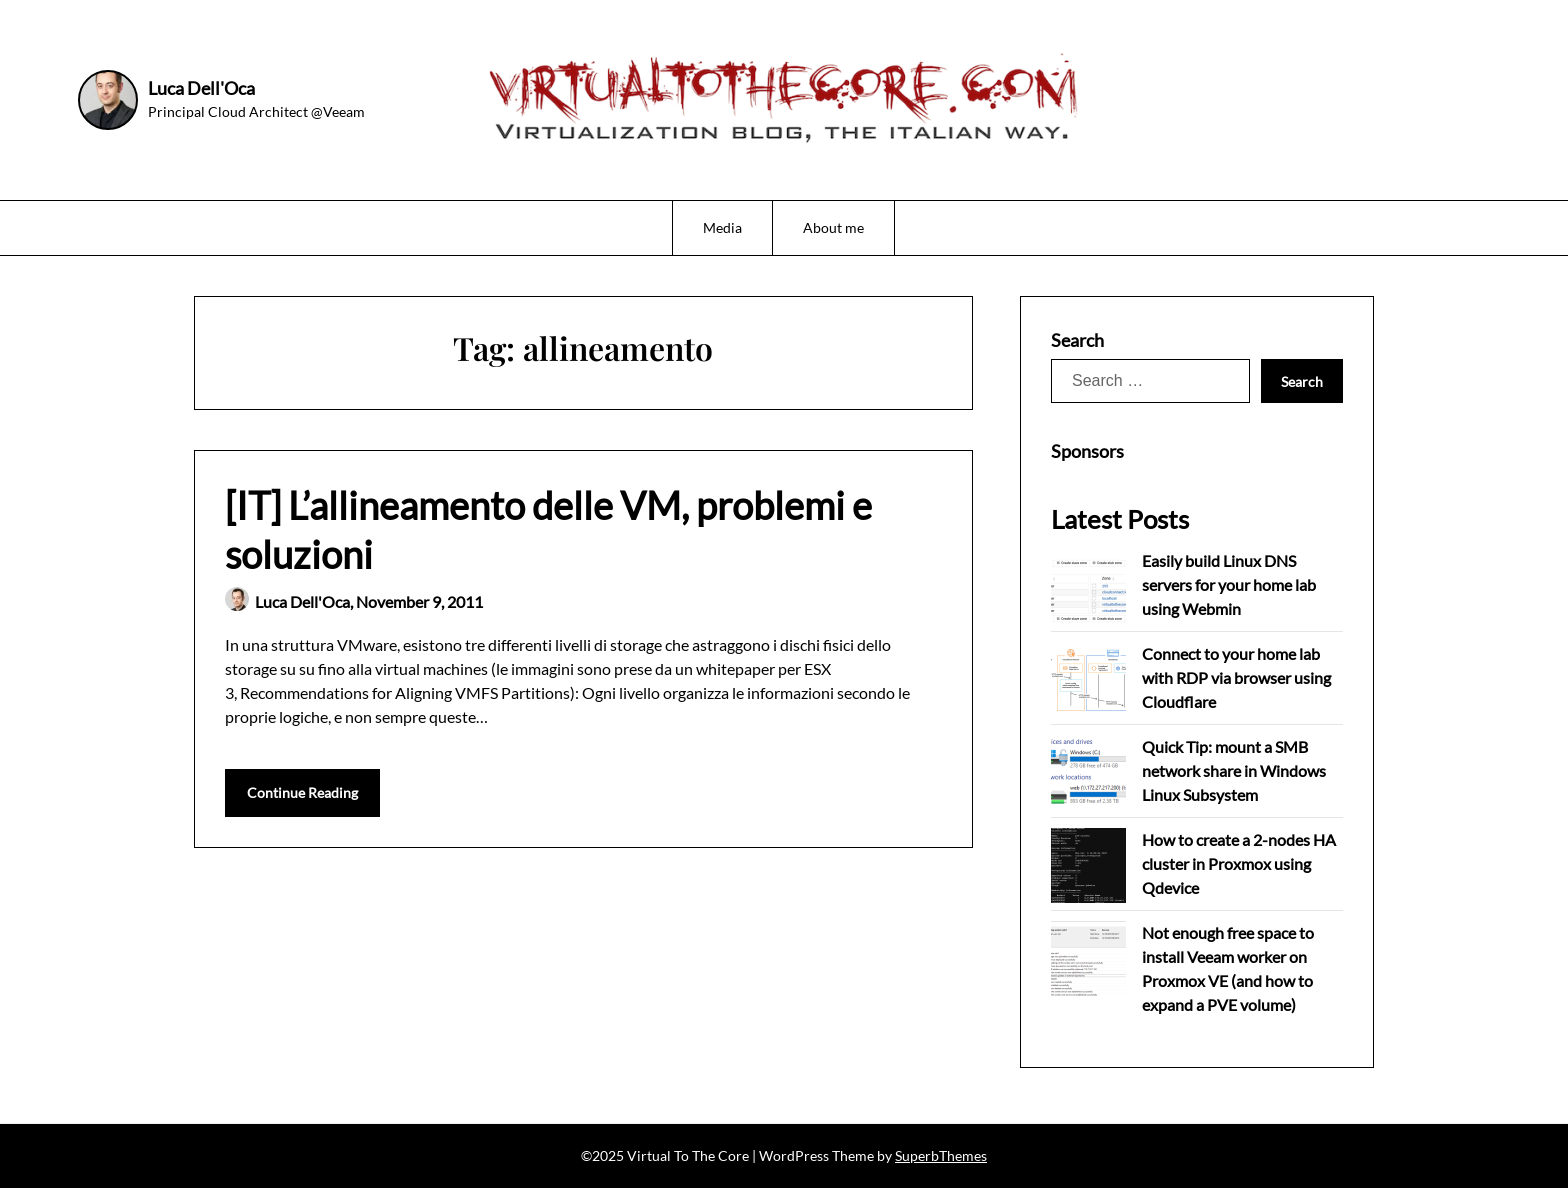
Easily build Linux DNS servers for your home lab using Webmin (1229, 584)
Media (722, 227)
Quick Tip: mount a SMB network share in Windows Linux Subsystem (1234, 770)
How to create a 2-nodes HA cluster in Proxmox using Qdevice (1239, 863)
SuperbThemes (941, 1155)
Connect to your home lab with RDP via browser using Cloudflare (1236, 677)
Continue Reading (302, 792)
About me (833, 227)
